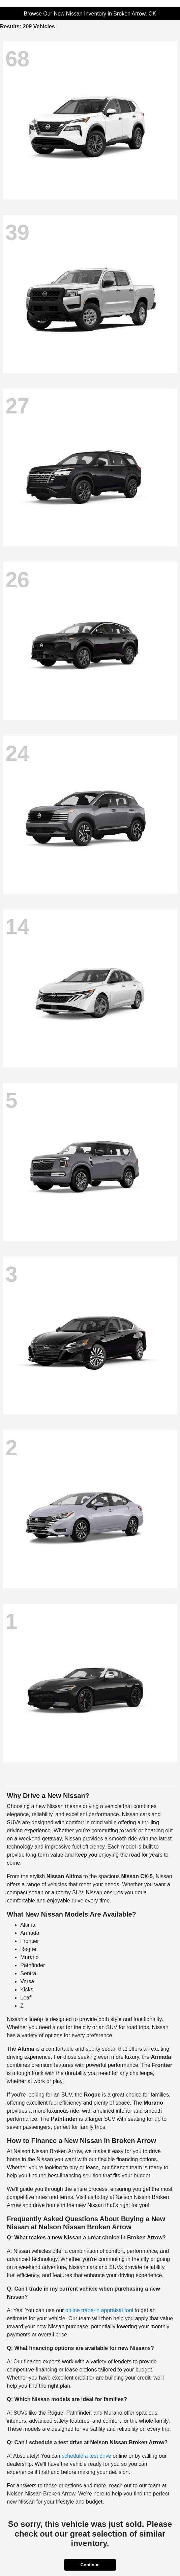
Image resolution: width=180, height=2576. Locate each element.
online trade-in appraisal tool (99, 2310)
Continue (90, 2564)
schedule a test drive (86, 2456)
